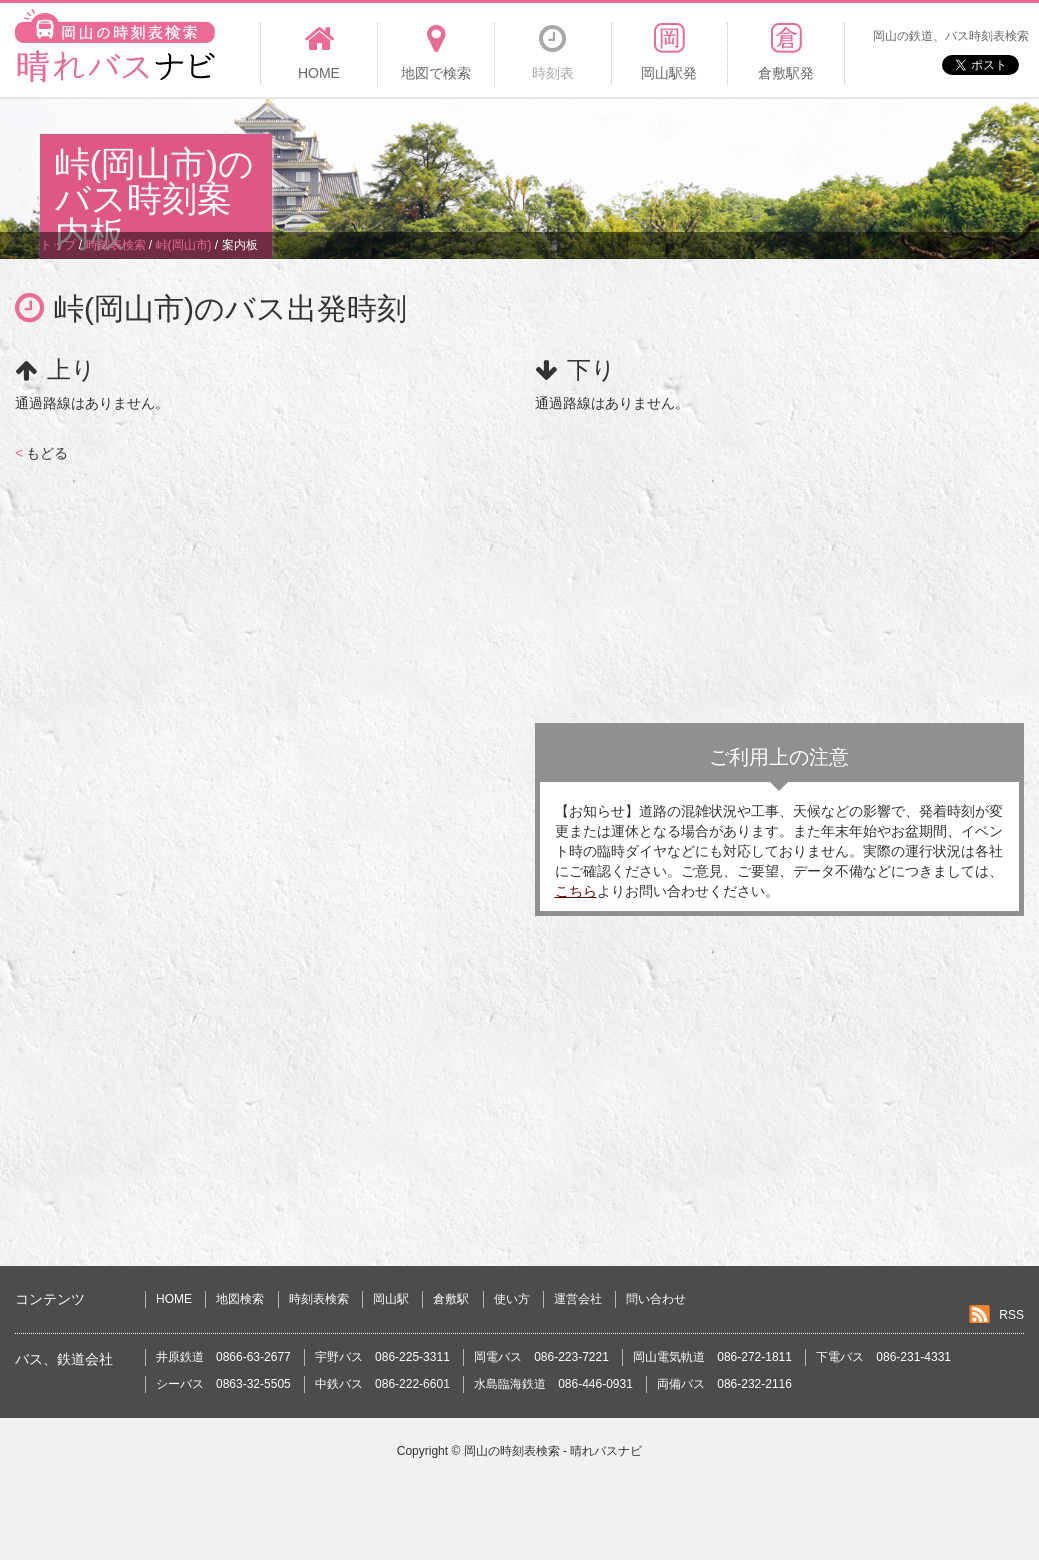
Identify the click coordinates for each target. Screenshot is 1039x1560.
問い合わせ (656, 1299)
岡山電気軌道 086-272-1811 (712, 1357)
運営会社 (578, 1299)
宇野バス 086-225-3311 (382, 1357)
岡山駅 (391, 1299)
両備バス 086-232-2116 (724, 1384)
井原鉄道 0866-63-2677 (223, 1357)
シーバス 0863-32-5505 (223, 1384)
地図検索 (240, 1299)
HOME (174, 1299)
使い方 (512, 1299)
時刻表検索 (319, 1299)
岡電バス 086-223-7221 (541, 1357)
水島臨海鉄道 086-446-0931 (553, 1384)
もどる (41, 453)
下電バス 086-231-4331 (883, 1357)
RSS (1011, 1315)
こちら (576, 891)
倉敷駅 (451, 1299)
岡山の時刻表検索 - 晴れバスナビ (553, 1451)
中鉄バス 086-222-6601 (382, 1384)
